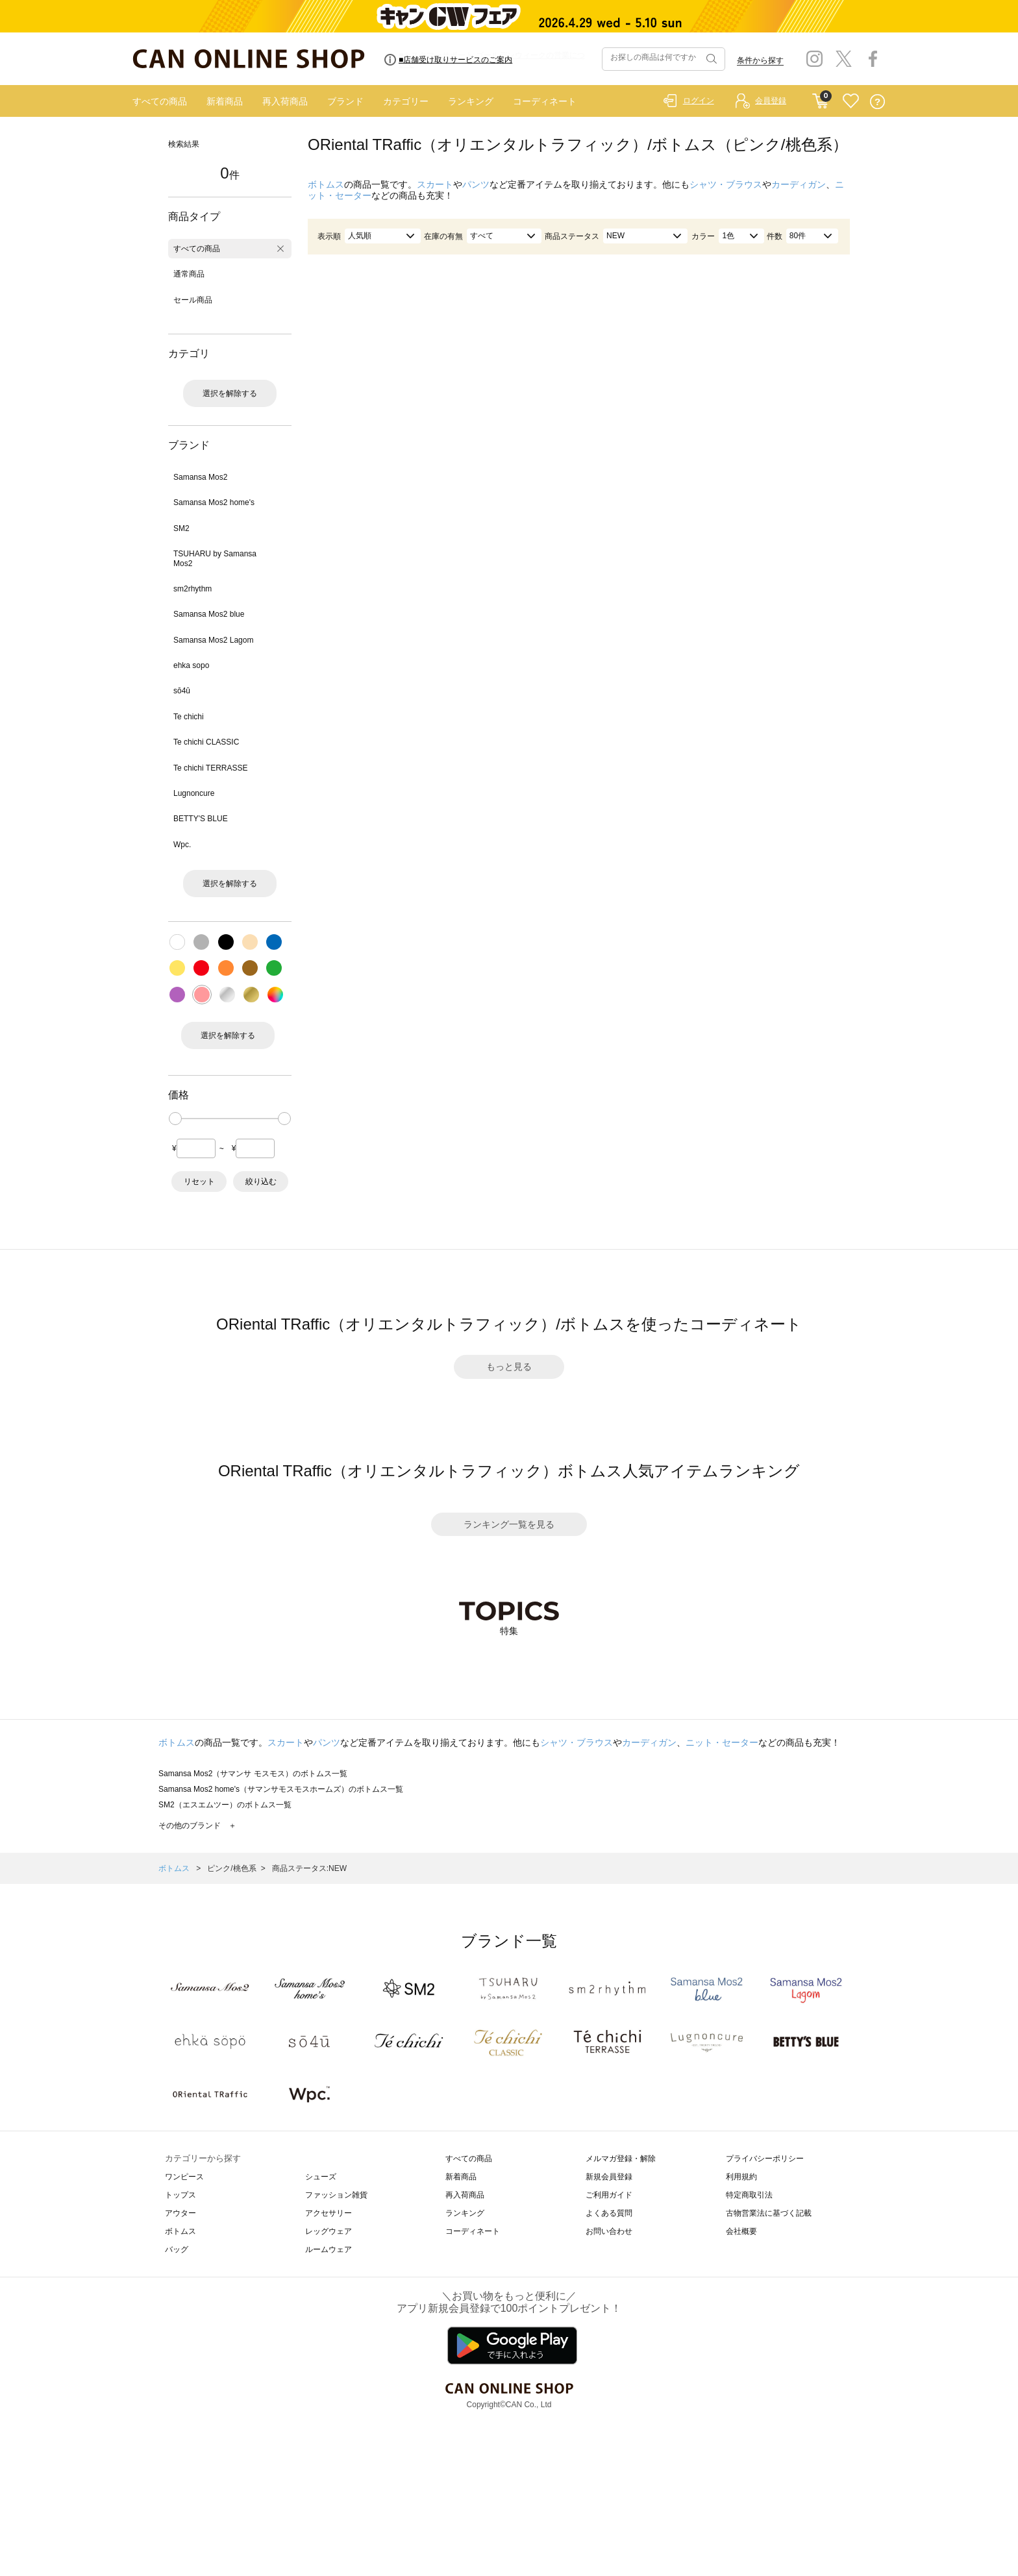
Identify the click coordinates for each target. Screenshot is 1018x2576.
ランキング (470, 101)
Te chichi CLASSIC (206, 742)
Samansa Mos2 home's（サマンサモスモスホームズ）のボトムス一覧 (280, 1789)
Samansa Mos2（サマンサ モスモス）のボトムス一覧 (252, 1773)
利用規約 (741, 2176)
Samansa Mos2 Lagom (213, 640)
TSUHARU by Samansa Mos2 (214, 558)
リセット (199, 1181)
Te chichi (188, 716)
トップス (180, 2194)
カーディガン (798, 184)
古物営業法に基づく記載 (769, 2213)
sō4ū (181, 690)
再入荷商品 (285, 101)
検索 (710, 59)
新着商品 (224, 101)
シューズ (320, 2176)
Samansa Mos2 (200, 477)
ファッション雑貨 (336, 2194)
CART (820, 98)
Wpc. (182, 844)
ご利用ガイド (609, 2194)
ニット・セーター (722, 1742)
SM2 (181, 528)
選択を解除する (230, 393)
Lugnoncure (193, 793)
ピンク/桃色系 (231, 1868)
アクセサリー (328, 2213)
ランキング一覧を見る (509, 1524)
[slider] (175, 1118)
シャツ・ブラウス (725, 184)
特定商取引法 (749, 2194)
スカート (435, 184)
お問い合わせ (609, 2231)
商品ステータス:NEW (309, 1868)
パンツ (476, 184)
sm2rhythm (192, 588)
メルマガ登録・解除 (621, 2158)
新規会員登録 (609, 2176)
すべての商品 (159, 101)
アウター (180, 2213)
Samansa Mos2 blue (208, 614)
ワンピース (184, 2176)
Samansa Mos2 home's (214, 502)
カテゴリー (405, 101)
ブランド (345, 101)
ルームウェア (328, 2249)
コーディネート (545, 101)
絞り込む (261, 1181)
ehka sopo (191, 665)
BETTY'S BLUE (200, 818)
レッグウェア (328, 2231)
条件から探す (760, 60)
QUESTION (877, 101)
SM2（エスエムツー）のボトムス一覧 (225, 1804)
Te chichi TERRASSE (210, 768)
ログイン (698, 100)
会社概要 (741, 2231)
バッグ (176, 2249)
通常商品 (189, 274)
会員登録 (770, 100)
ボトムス (326, 184)
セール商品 (192, 299)
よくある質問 (609, 2213)
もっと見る (509, 1366)
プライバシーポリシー (765, 2158)
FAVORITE (851, 101)
